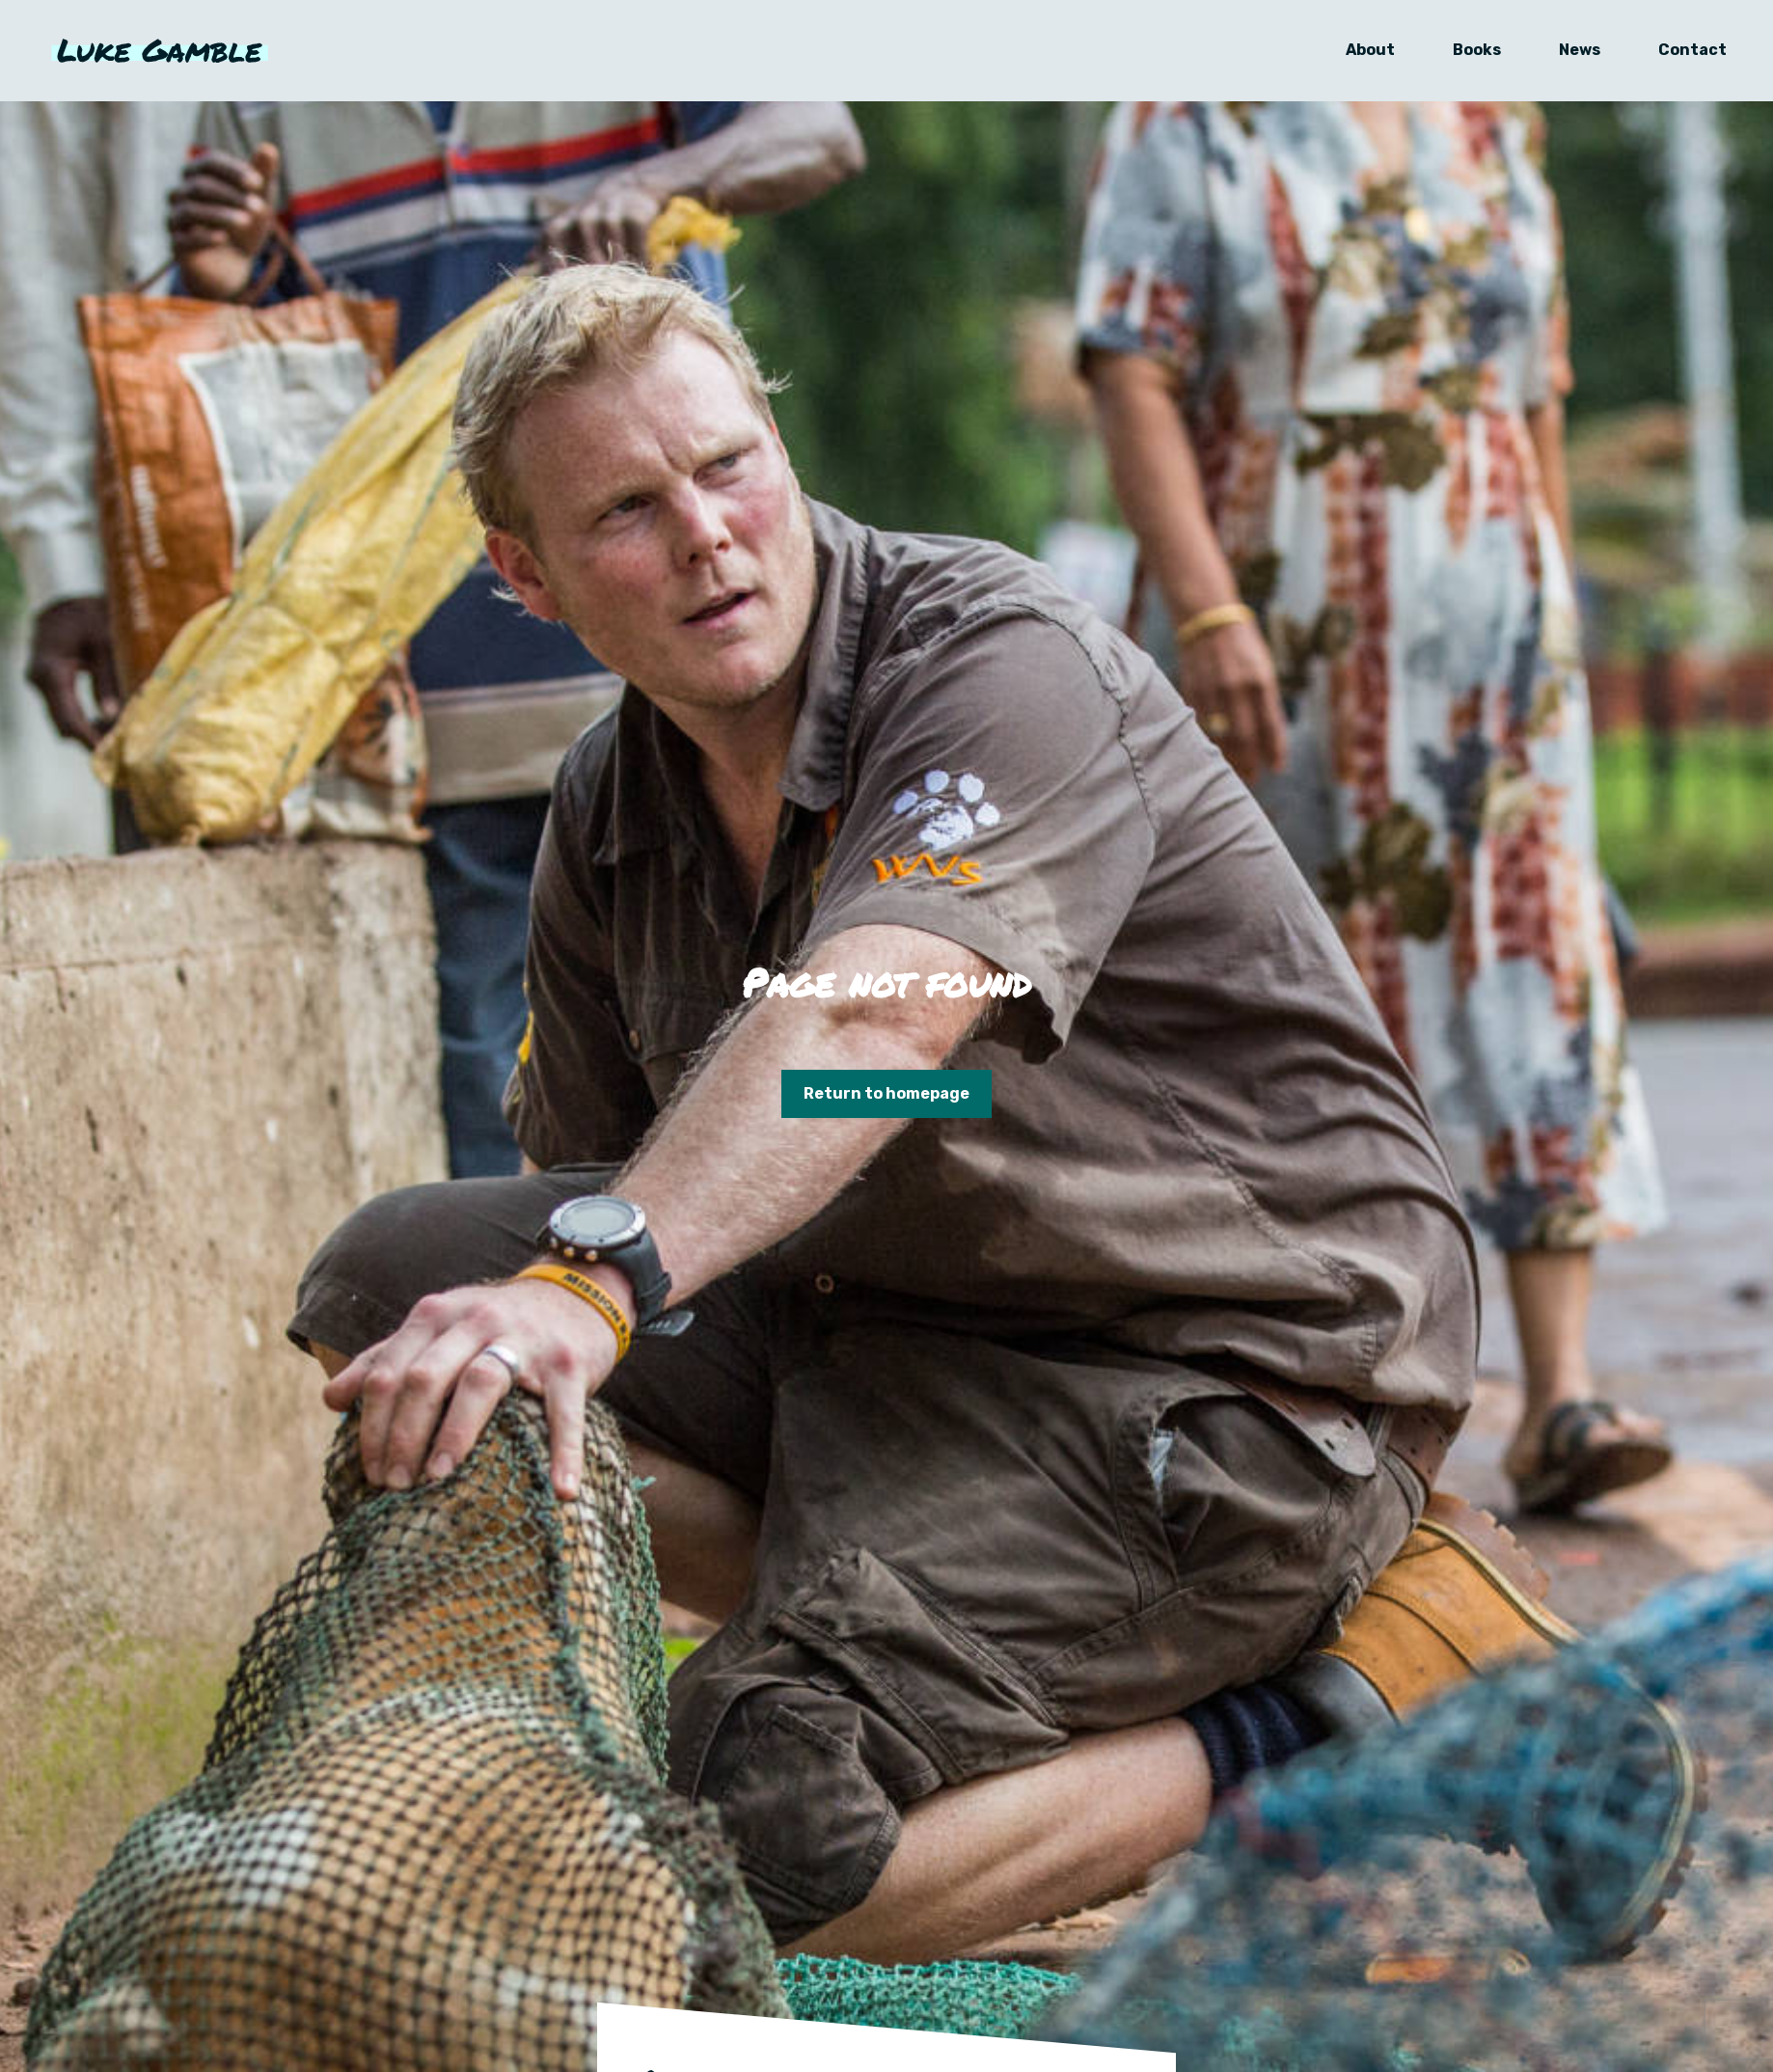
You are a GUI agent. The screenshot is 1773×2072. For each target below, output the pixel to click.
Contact (1681, 55)
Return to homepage (886, 1093)
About (1358, 55)
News (1568, 55)
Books (1465, 55)
